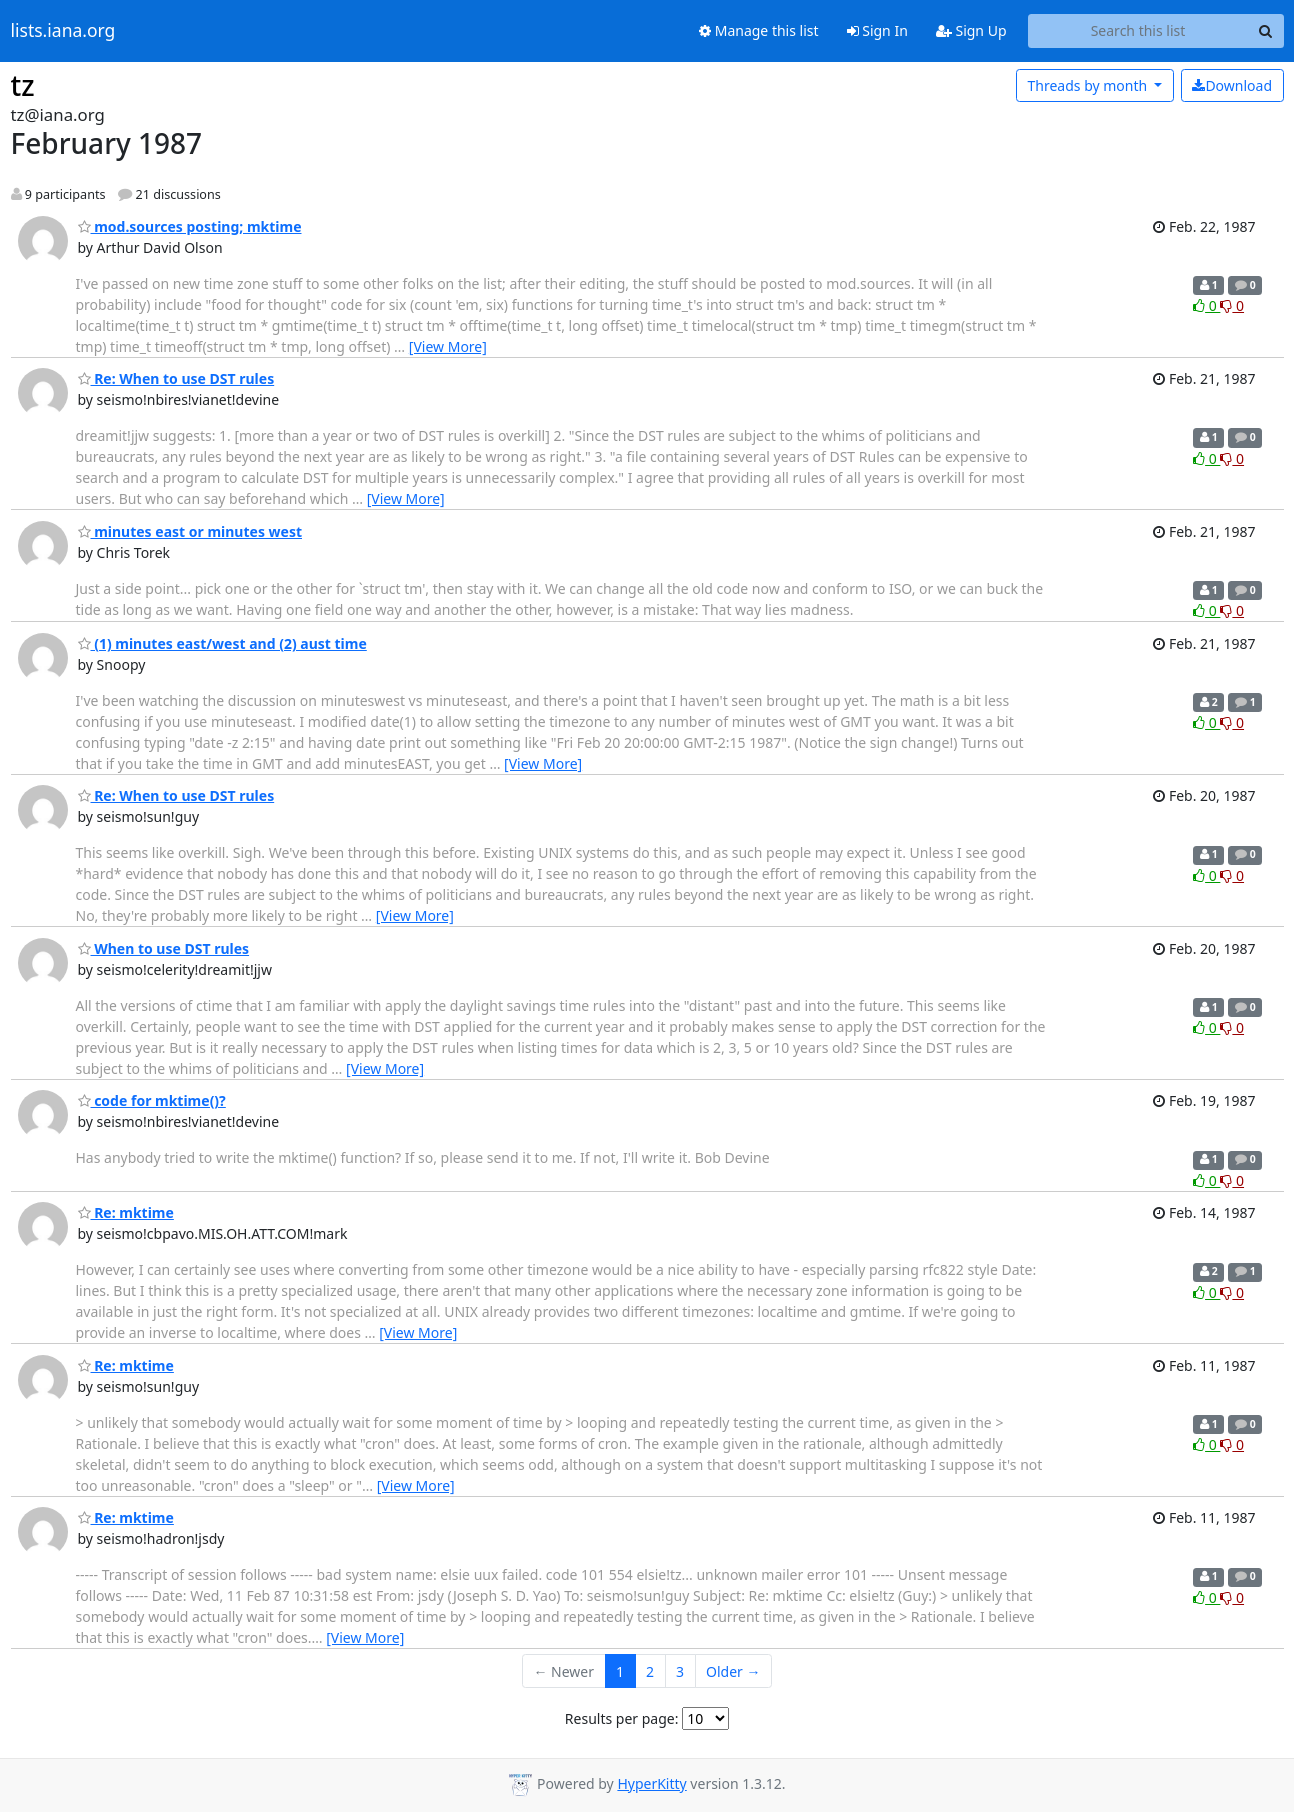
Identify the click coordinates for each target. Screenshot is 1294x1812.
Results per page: (622, 1718)
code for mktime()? (152, 1100)
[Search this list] (1138, 31)
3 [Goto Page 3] (680, 1671)
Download (1232, 85)
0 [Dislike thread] (1232, 305)
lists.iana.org (63, 31)
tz (23, 85)
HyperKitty (651, 1783)
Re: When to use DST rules (176, 378)
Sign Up (971, 30)
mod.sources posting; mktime (190, 226)
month (1088, 85)
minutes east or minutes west (190, 531)
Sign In (877, 30)
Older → (733, 1671)
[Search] (1266, 31)
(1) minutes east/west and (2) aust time (222, 643)
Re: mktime (126, 1212)
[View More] (448, 346)
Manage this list (759, 30)
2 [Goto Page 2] (650, 1671)
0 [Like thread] (1206, 305)
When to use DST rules (164, 948)
